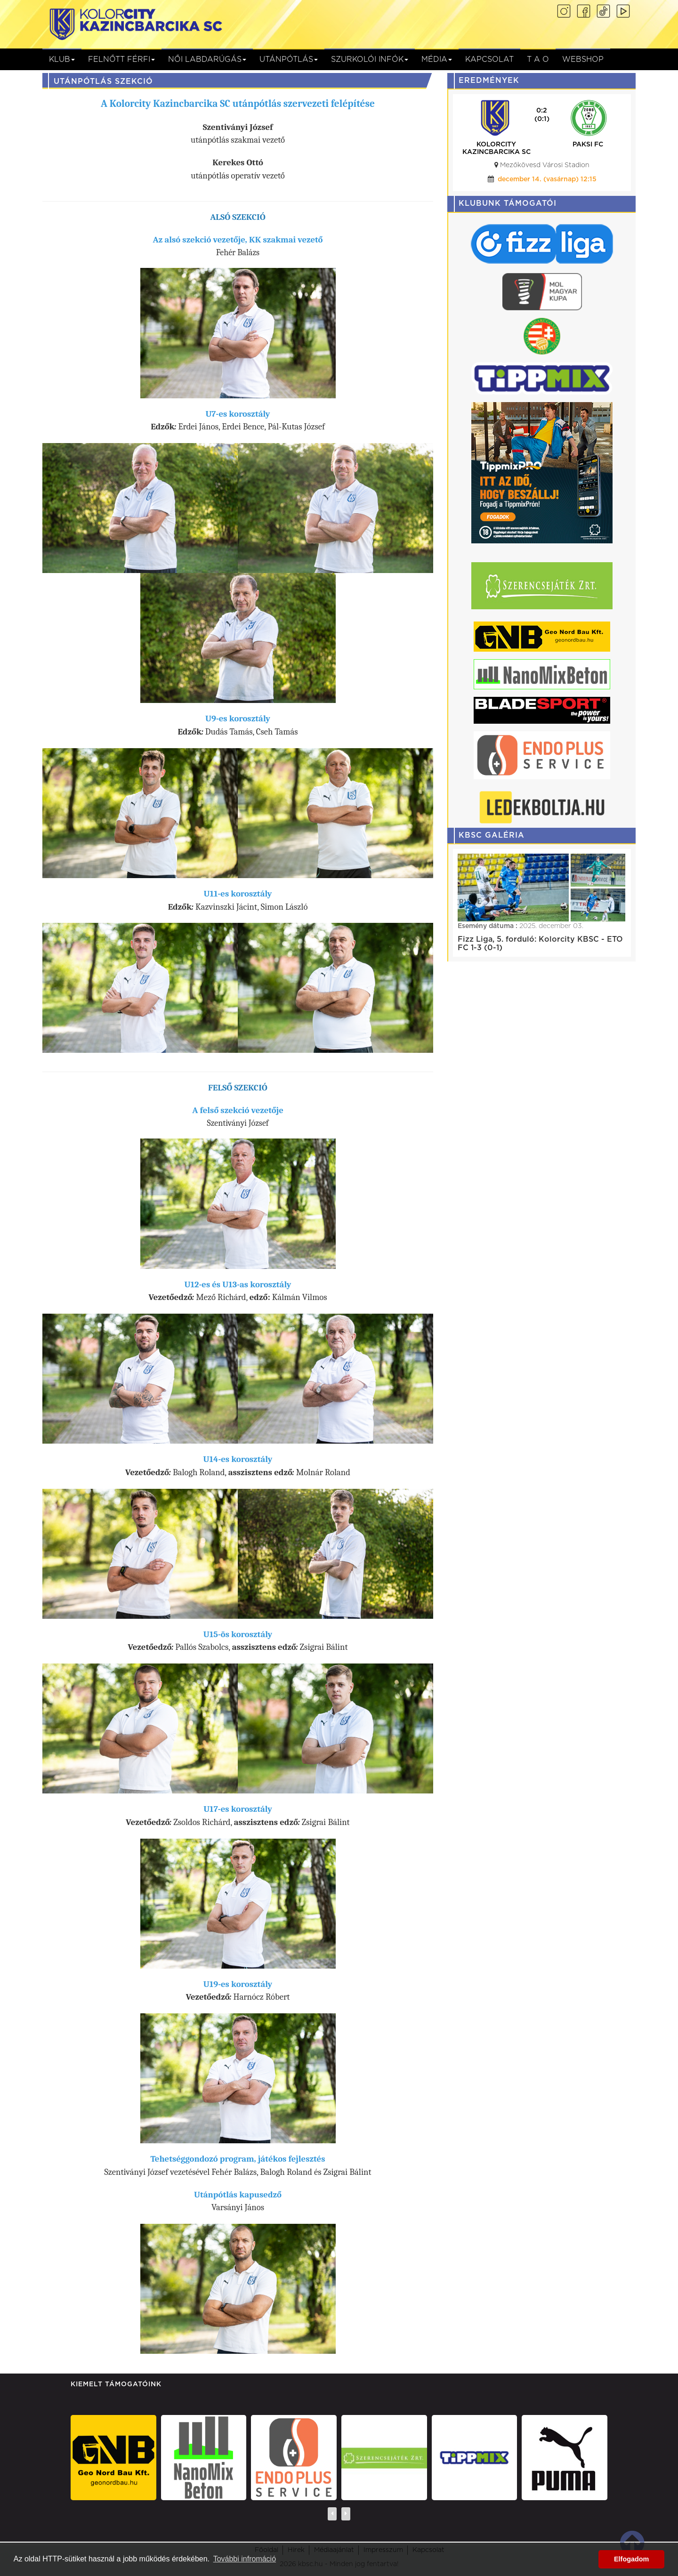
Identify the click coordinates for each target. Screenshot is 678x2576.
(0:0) (533, 119)
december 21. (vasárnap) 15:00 (537, 179)
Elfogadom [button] (631, 2559)
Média (436, 59)
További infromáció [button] (244, 2559)
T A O (538, 59)
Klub (62, 59)
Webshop (583, 59)
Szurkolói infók (369, 59)
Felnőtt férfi (121, 59)
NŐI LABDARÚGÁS (207, 59)
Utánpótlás (288, 59)
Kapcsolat (489, 59)
